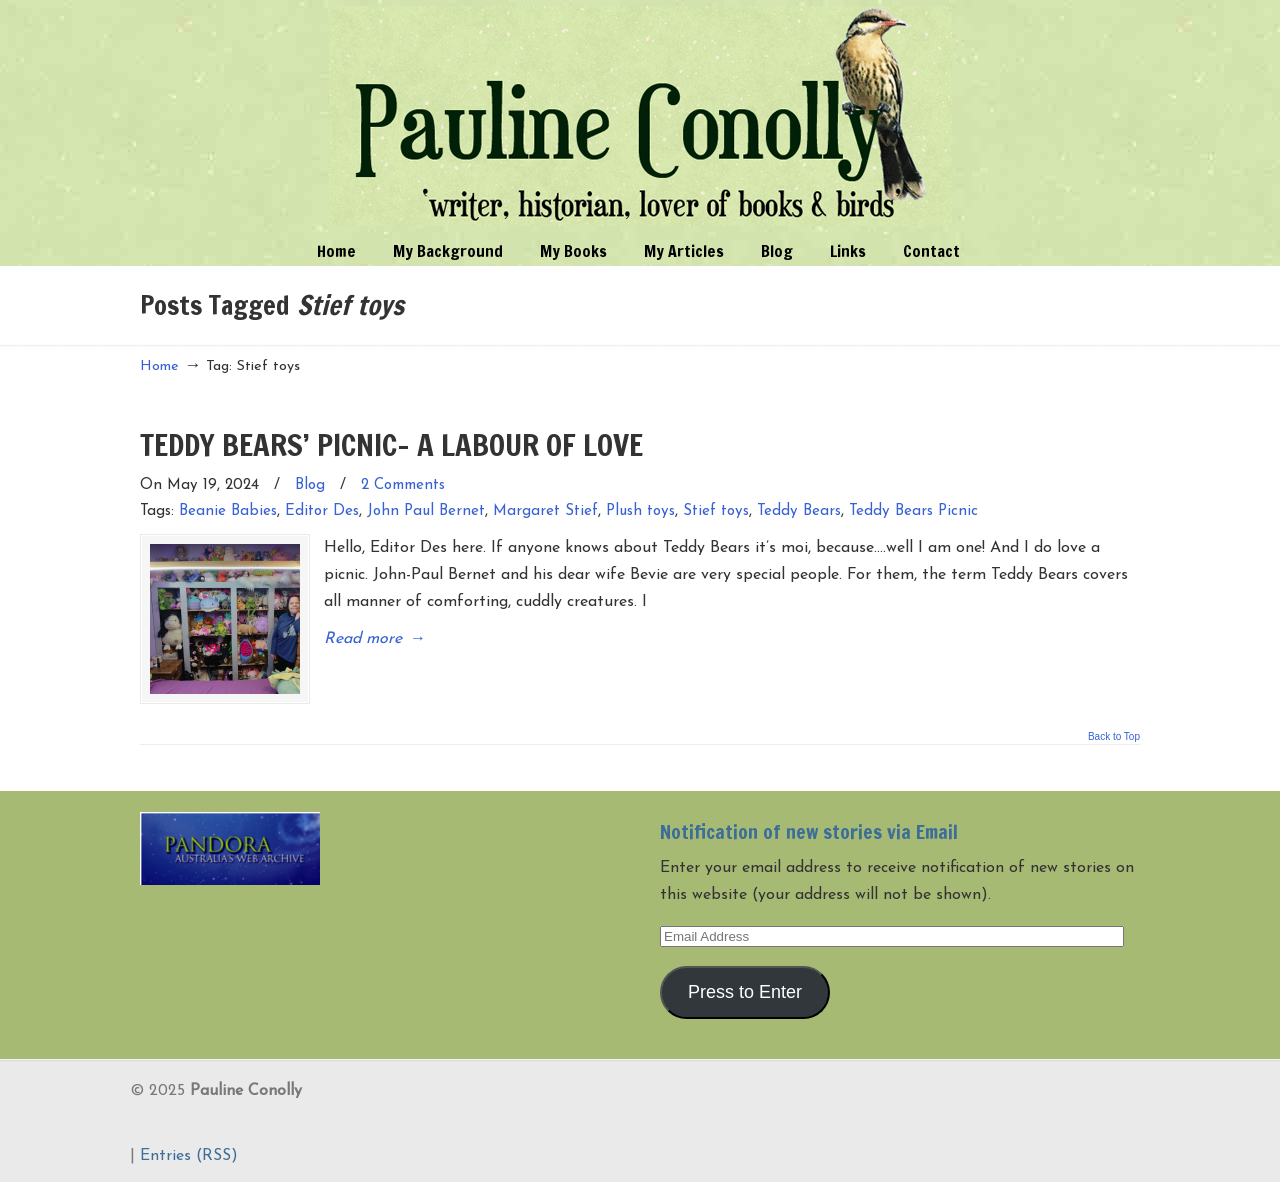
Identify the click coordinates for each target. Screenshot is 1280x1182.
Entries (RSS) (189, 1156)
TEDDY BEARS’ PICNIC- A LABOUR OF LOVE (391, 444)
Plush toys (640, 511)
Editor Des (322, 511)
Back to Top (1114, 737)
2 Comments (403, 485)
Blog (310, 485)
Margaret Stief (545, 511)
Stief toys (716, 511)
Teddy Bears (799, 511)
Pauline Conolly (640, 116)
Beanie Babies (228, 511)
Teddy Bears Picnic (913, 511)
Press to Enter (745, 992)
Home (159, 366)
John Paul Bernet (426, 511)
